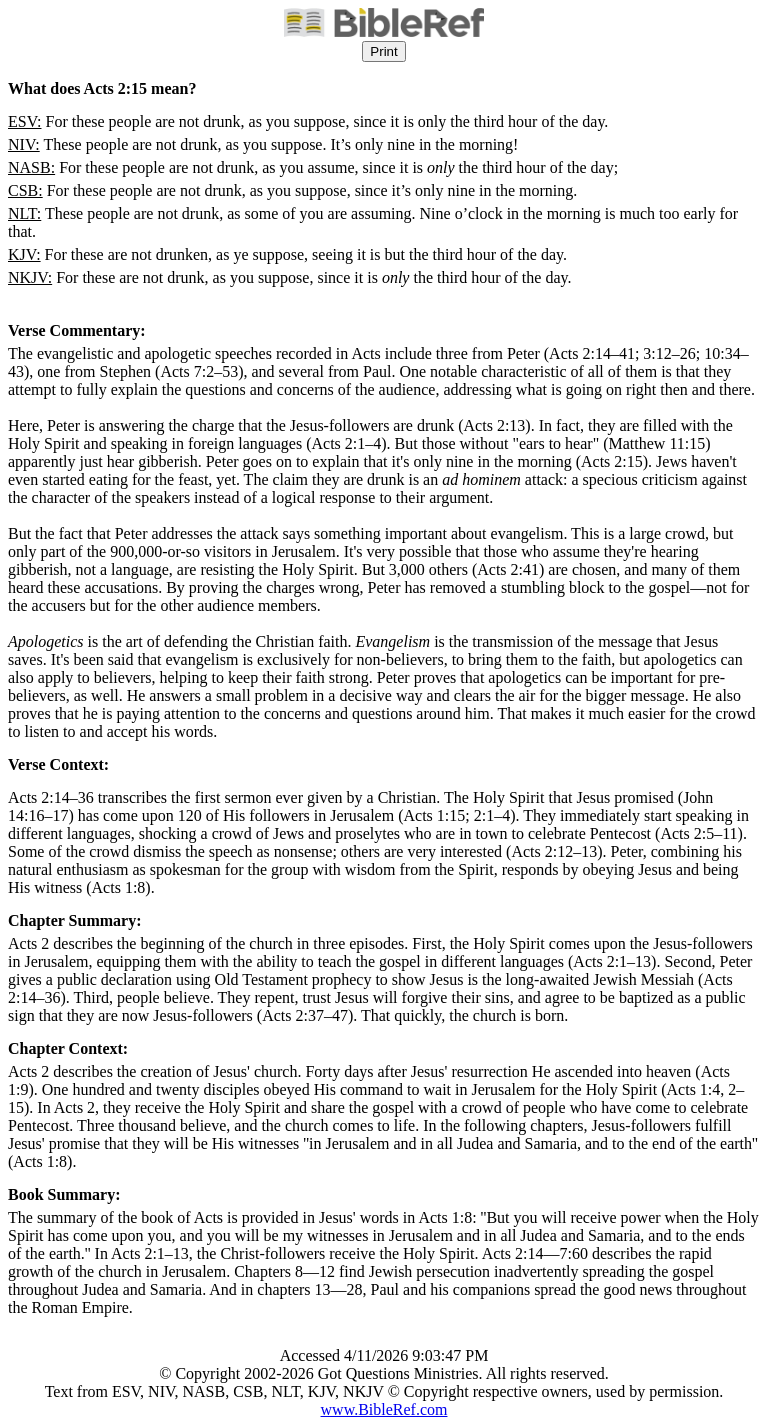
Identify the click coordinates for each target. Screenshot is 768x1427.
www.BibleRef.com (384, 1409)
